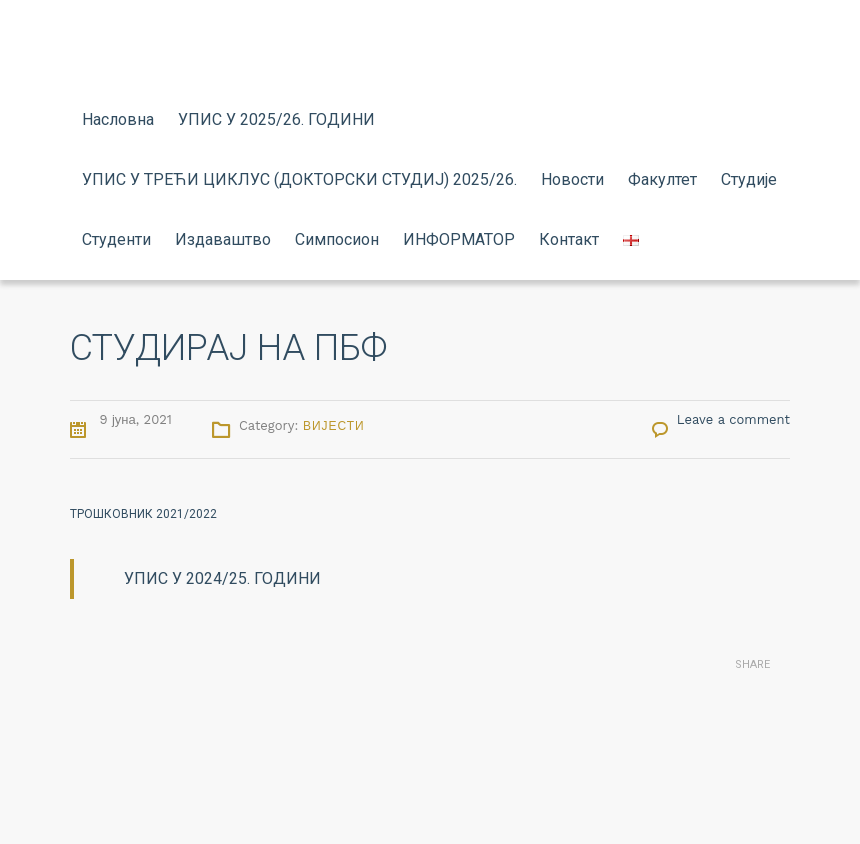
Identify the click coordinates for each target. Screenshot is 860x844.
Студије (749, 179)
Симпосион (337, 239)
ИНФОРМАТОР (459, 239)
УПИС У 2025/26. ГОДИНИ (276, 119)
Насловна (118, 119)
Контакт (569, 239)
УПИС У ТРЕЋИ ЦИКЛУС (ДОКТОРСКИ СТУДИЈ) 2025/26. (299, 179)
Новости (572, 179)
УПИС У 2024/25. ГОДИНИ (222, 578)
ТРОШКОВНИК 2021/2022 (143, 514)
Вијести (334, 426)
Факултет (662, 179)
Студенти (116, 239)
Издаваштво (223, 239)
